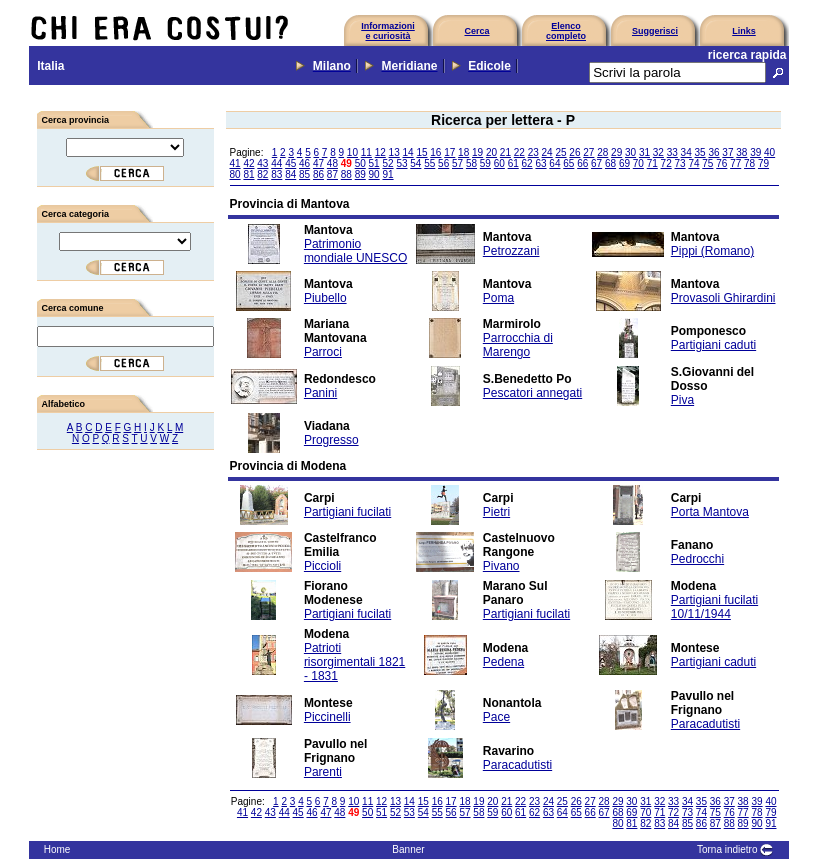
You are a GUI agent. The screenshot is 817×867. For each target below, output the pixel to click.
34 (686, 152)
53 (401, 163)
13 (394, 152)
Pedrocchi (697, 559)
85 (304, 174)
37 (727, 152)
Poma (498, 298)
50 (360, 163)
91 (387, 174)
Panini (320, 393)
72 (666, 163)
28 (602, 152)
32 (658, 152)
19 (477, 152)
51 (374, 163)
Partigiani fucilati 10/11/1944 (714, 607)
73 (680, 163)
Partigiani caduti (713, 345)
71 (652, 163)
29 (616, 152)
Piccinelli (327, 717)
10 (352, 152)
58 (471, 163)
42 (248, 163)
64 (554, 163)
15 (421, 152)
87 (332, 174)
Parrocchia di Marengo (518, 345)
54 (415, 163)
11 (366, 152)
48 (332, 163)
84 (290, 174)
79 (763, 163)
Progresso (331, 440)
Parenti (323, 772)
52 (387, 163)
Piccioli (322, 566)
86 (318, 174)
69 (624, 163)
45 (290, 163)
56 (443, 163)
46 (304, 163)
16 (435, 152)
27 (588, 152)
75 (707, 163)
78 (749, 163)
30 (630, 152)
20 (491, 152)
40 (769, 152)
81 (248, 174)
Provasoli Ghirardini (723, 298)
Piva (682, 400)
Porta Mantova (710, 512)
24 (547, 152)
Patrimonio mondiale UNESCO (355, 251)
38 (741, 152)
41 (235, 163)
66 (582, 163)
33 (672, 152)
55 (429, 163)
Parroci (323, 352)
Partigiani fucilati (347, 512)
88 (346, 174)
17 (449, 152)
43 (262, 163)
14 (407, 152)
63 (540, 163)
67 (596, 163)
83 (276, 174)
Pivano (501, 566)
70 (638, 163)
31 (644, 152)
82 (262, 174)
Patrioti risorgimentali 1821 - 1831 (354, 662)
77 (735, 163)
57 (457, 163)
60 (499, 163)
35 (700, 152)
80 (235, 174)
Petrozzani (511, 251)
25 (560, 152)
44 (276, 163)
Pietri (496, 512)
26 (574, 152)
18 (463, 152)
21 (505, 152)
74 (693, 163)
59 (485, 163)
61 (513, 163)
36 (713, 152)
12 (380, 152)
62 (527, 163)
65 (568, 163)
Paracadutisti (705, 724)
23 (533, 152)
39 (755, 152)
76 (721, 163)
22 (519, 152)
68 (610, 163)
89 (360, 174)
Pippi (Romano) (712, 251)
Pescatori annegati (532, 393)
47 (318, 163)
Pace (496, 717)
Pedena (503, 662)
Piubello (325, 298)
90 (374, 174)
